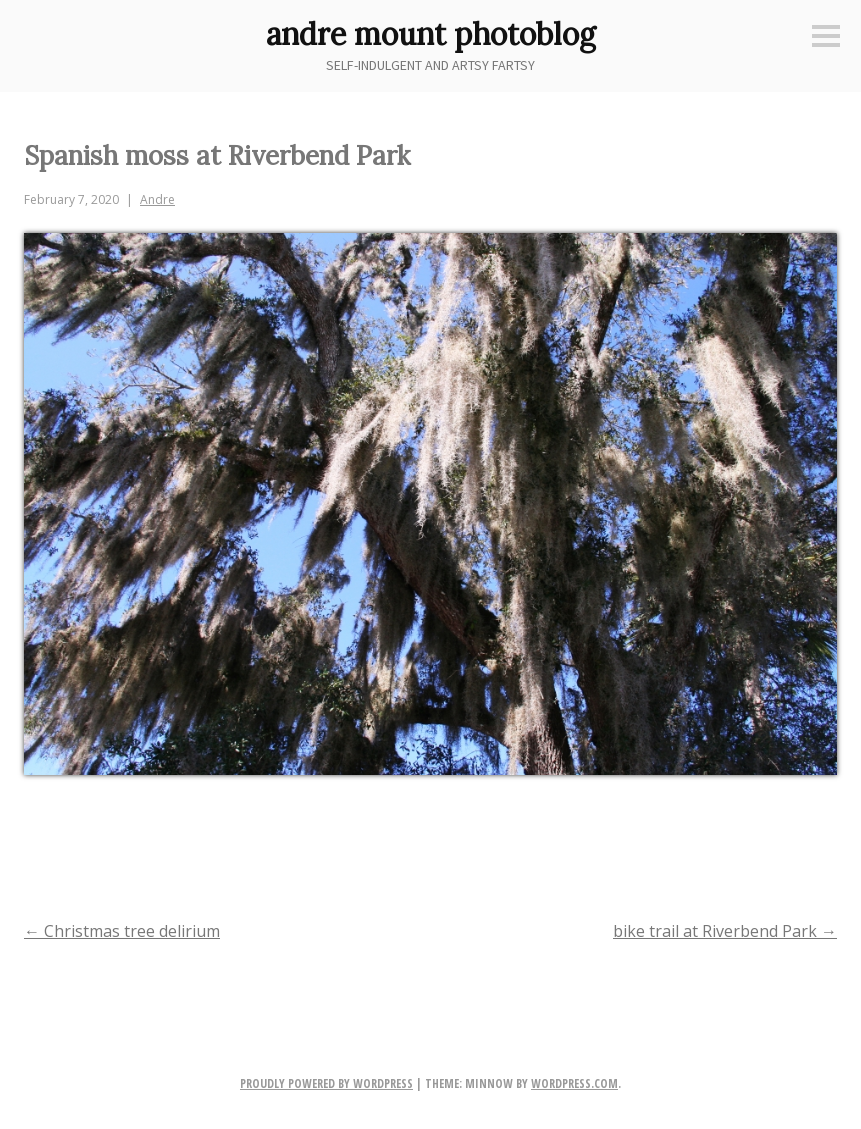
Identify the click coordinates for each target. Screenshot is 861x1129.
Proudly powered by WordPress (326, 1083)
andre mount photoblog (431, 34)
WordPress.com (574, 1083)
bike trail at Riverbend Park (725, 931)
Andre (157, 199)
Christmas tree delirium (122, 931)
